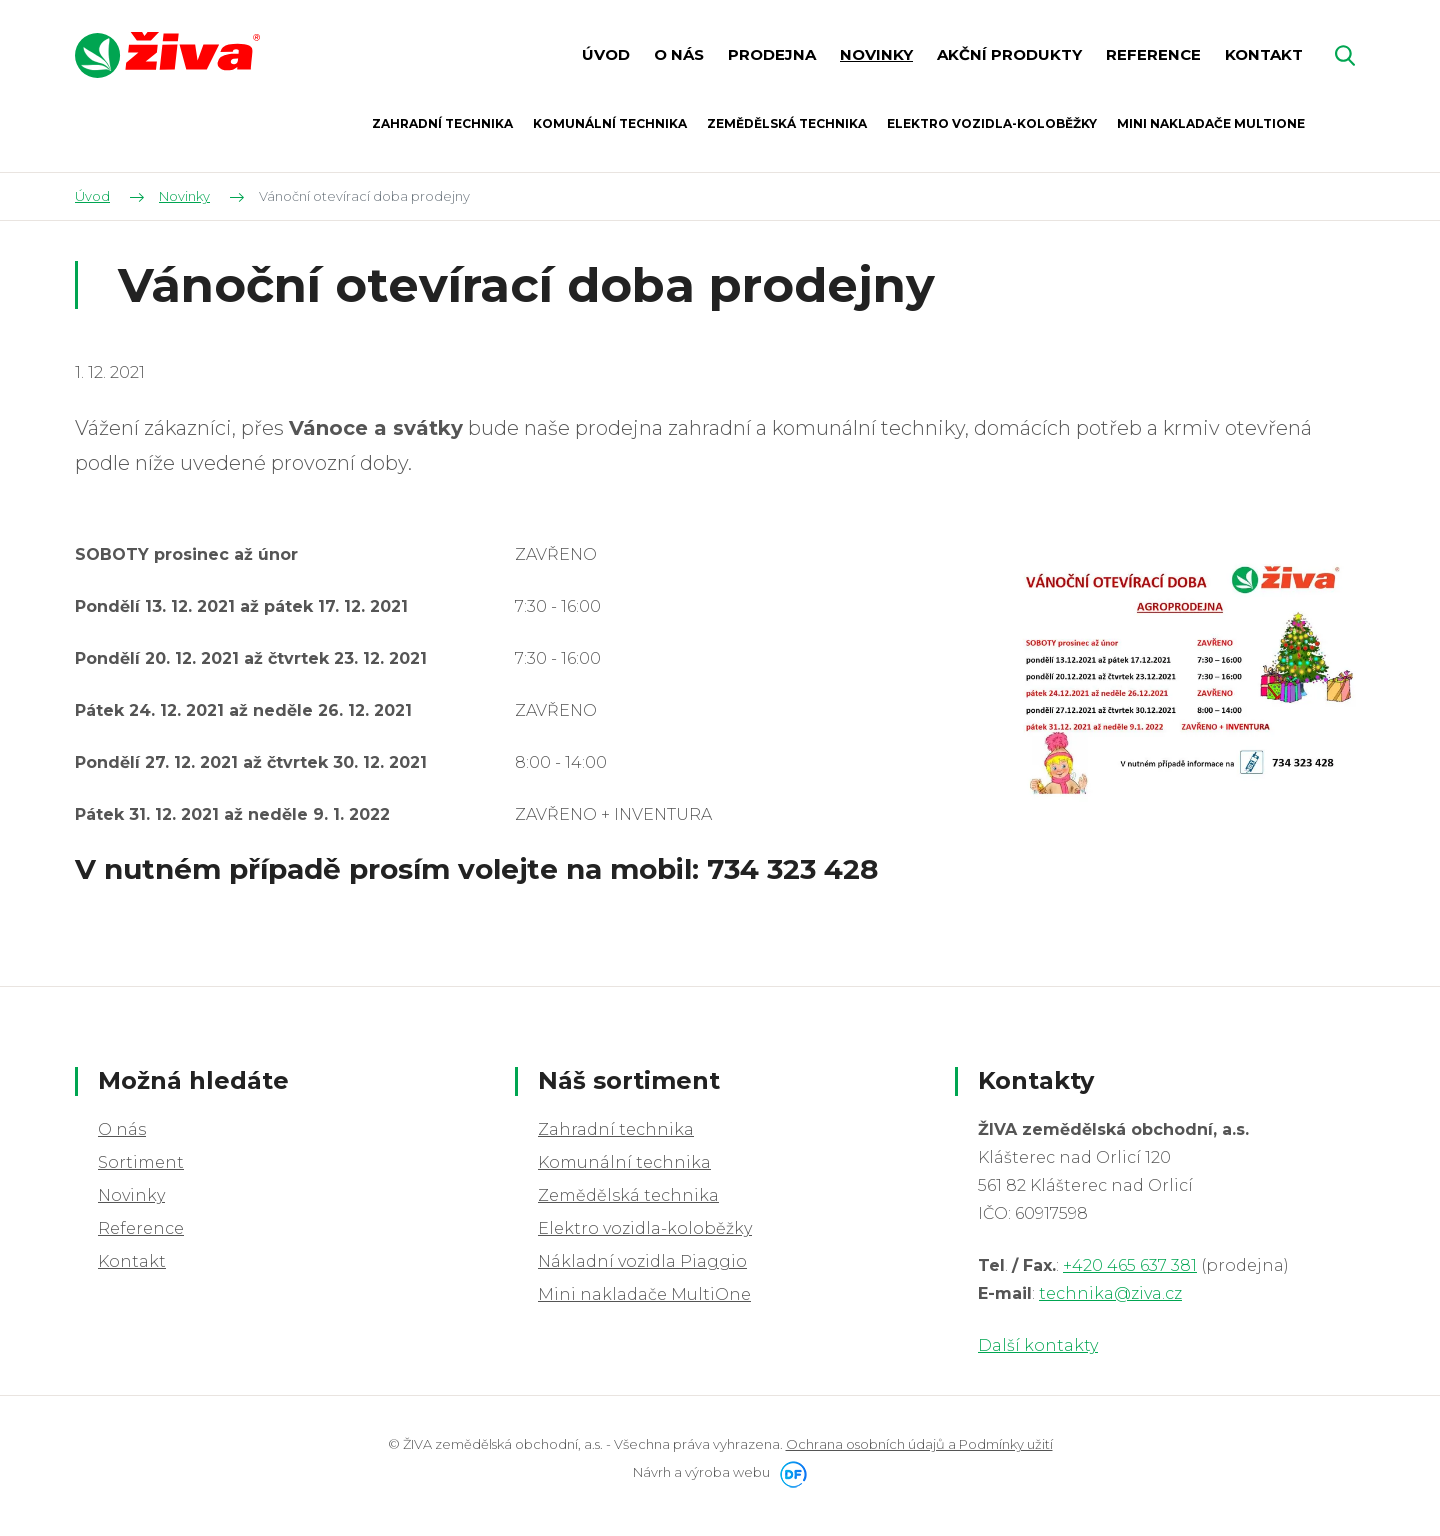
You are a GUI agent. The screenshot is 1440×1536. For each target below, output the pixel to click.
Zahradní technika (616, 1129)
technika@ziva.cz (1110, 1293)
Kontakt (132, 1261)
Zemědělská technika (628, 1195)
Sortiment (141, 1162)
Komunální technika (624, 1162)
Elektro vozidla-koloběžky (645, 1228)
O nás (122, 1129)
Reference (141, 1228)
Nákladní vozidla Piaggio (642, 1261)
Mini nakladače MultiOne (644, 1294)
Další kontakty (1038, 1345)
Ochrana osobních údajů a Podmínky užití (919, 1444)
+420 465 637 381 (1130, 1265)
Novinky (131, 1195)
